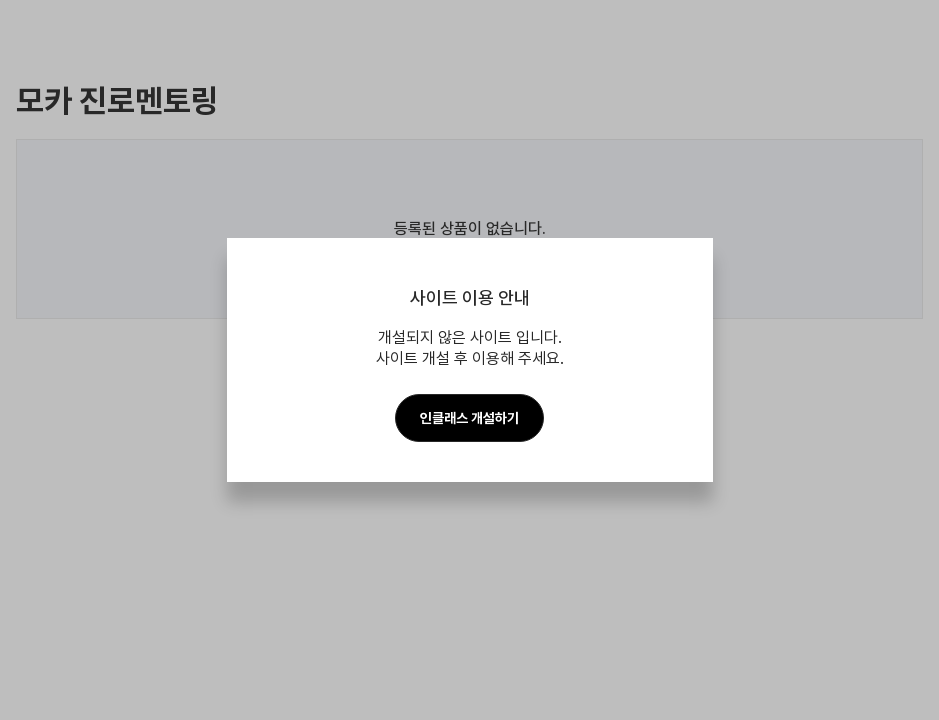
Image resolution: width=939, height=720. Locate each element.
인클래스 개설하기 (469, 418)
